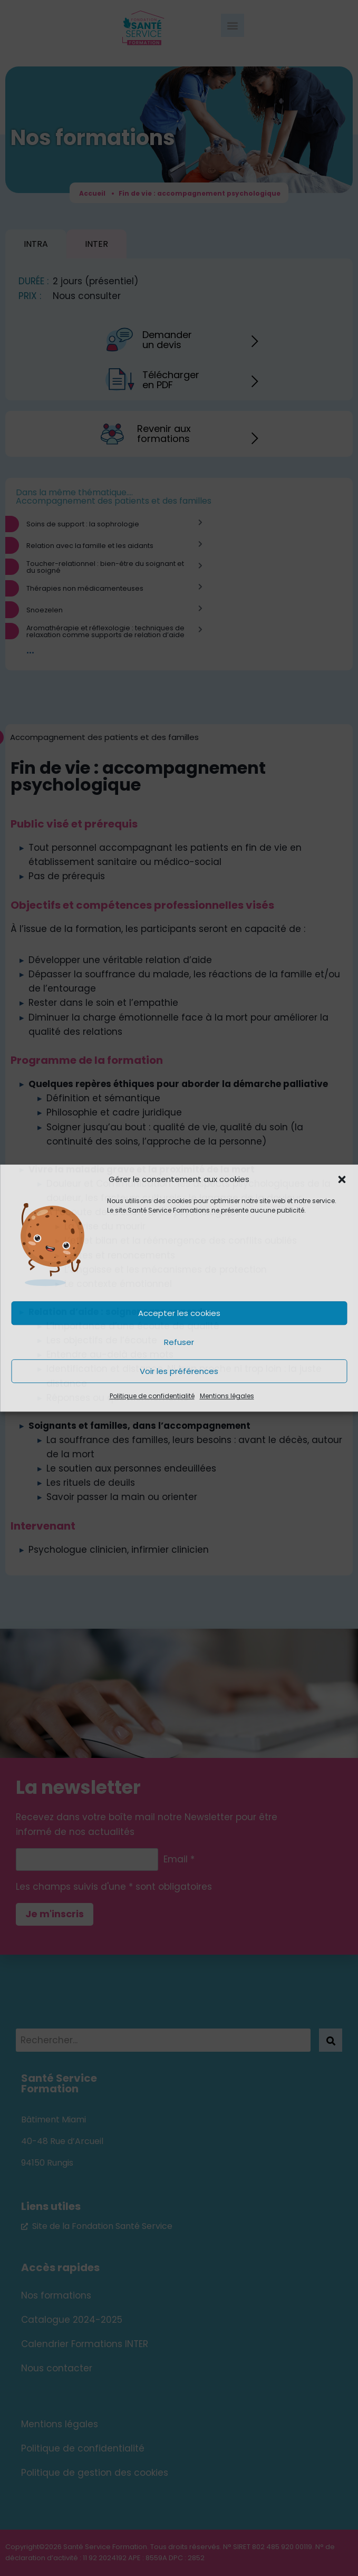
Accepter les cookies (179, 1313)
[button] (341, 1179)
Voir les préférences (179, 1371)
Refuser (179, 1342)
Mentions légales (227, 1396)
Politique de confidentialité (152, 1396)
